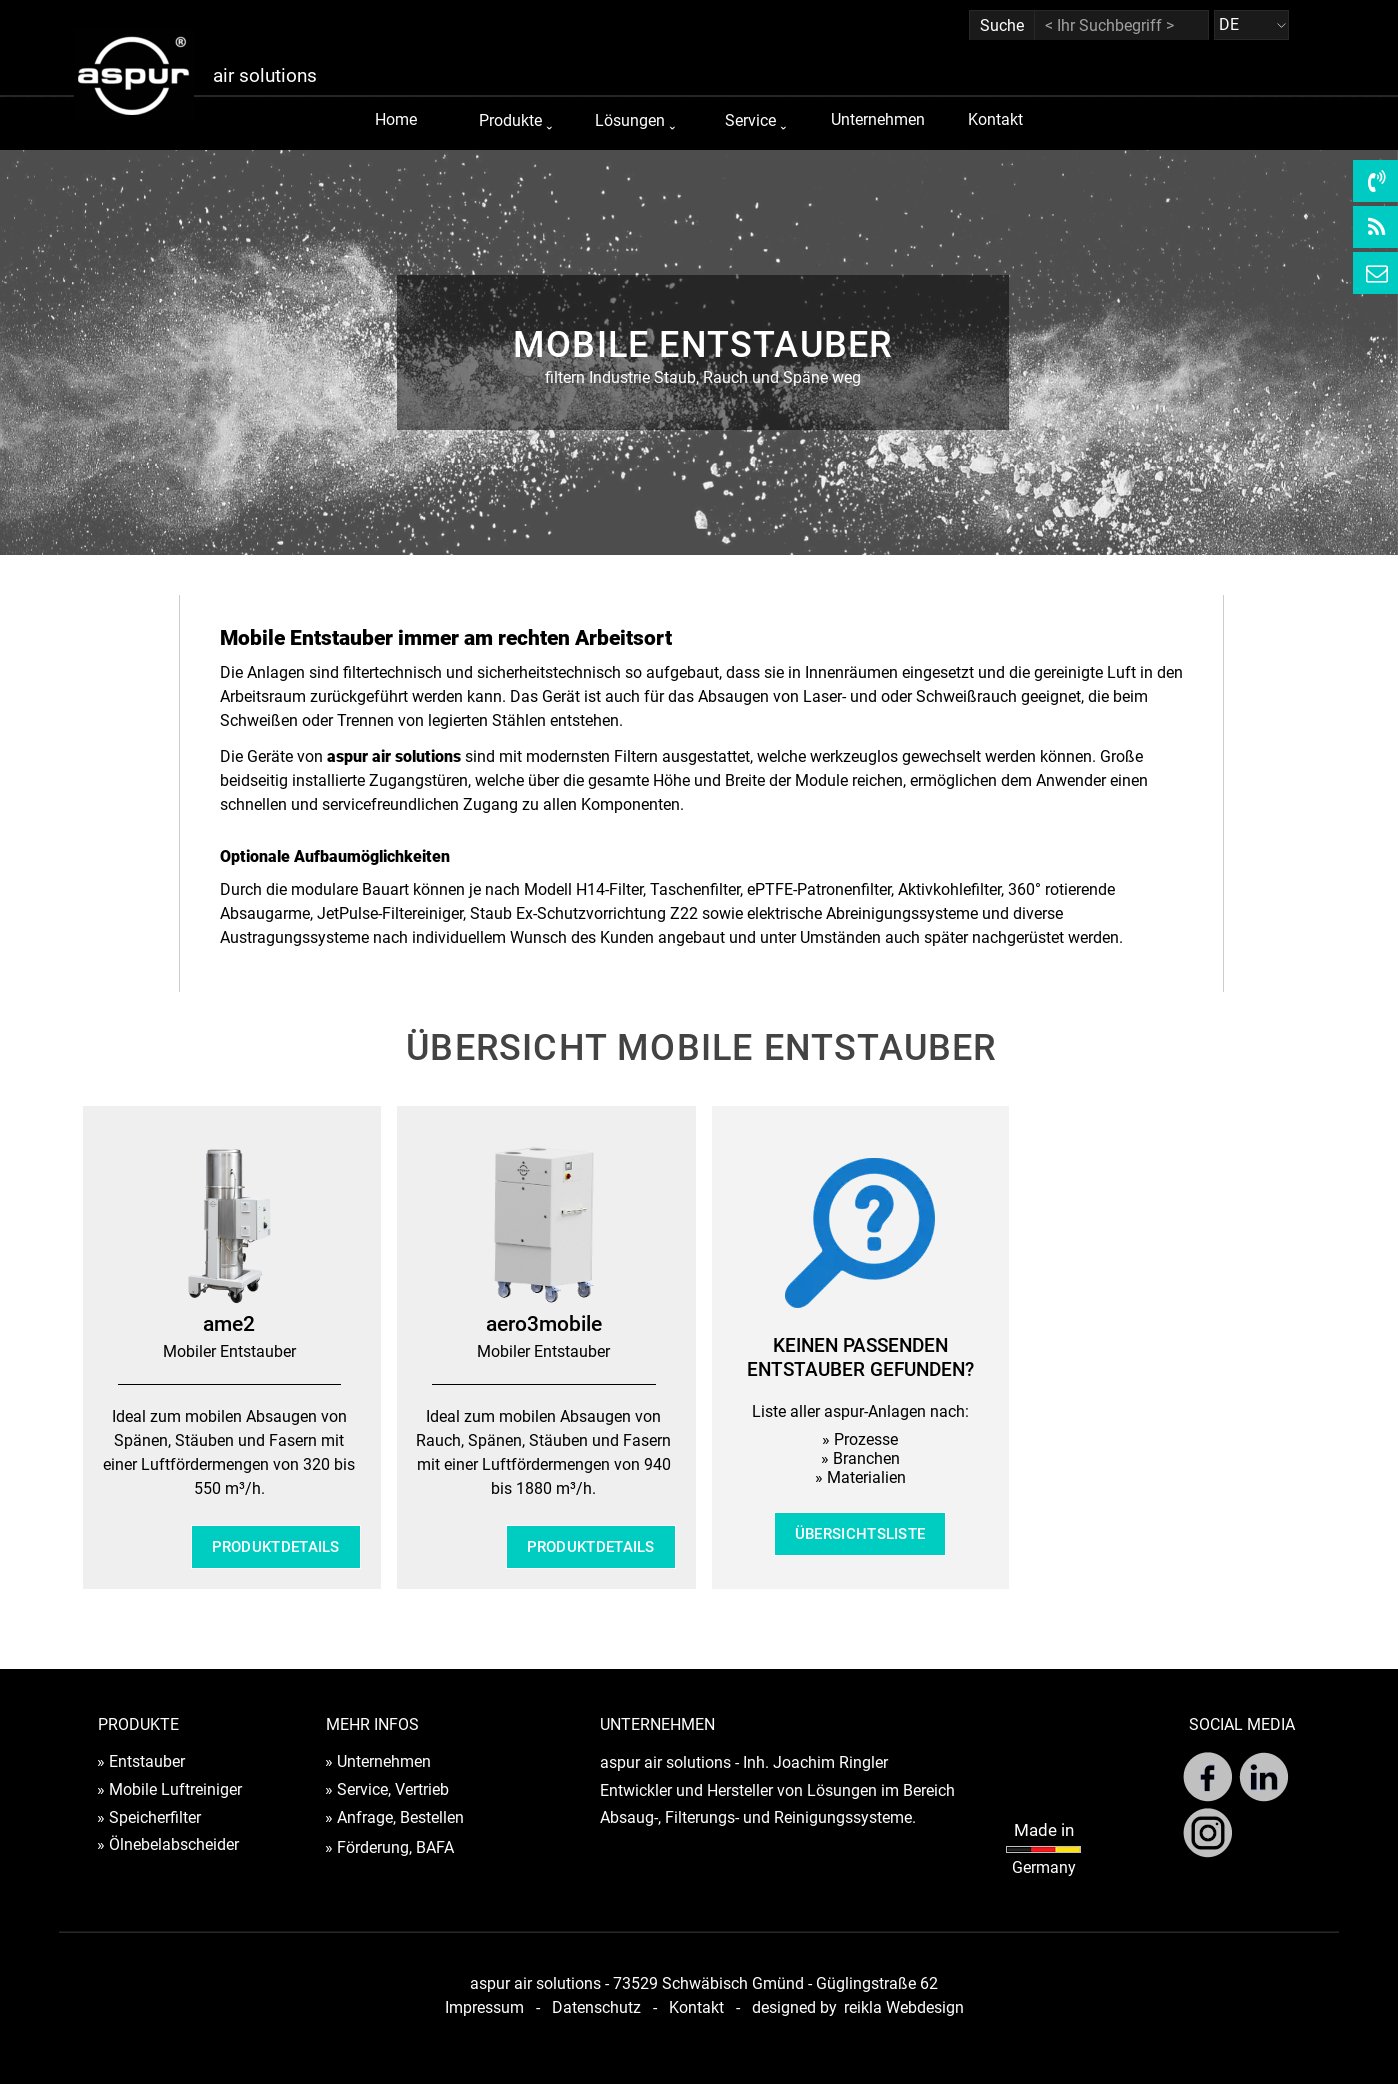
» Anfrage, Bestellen (394, 1817)
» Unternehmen (378, 1761)
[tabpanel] (703, 357)
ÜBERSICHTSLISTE (860, 1534)
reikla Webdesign (904, 2007)
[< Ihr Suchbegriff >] (1121, 25)
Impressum (484, 2007)
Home (396, 119)
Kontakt (995, 119)
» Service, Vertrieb (387, 1789)
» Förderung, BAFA (389, 1847)
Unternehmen (878, 119)
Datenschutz (596, 2007)
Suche (1002, 25)
